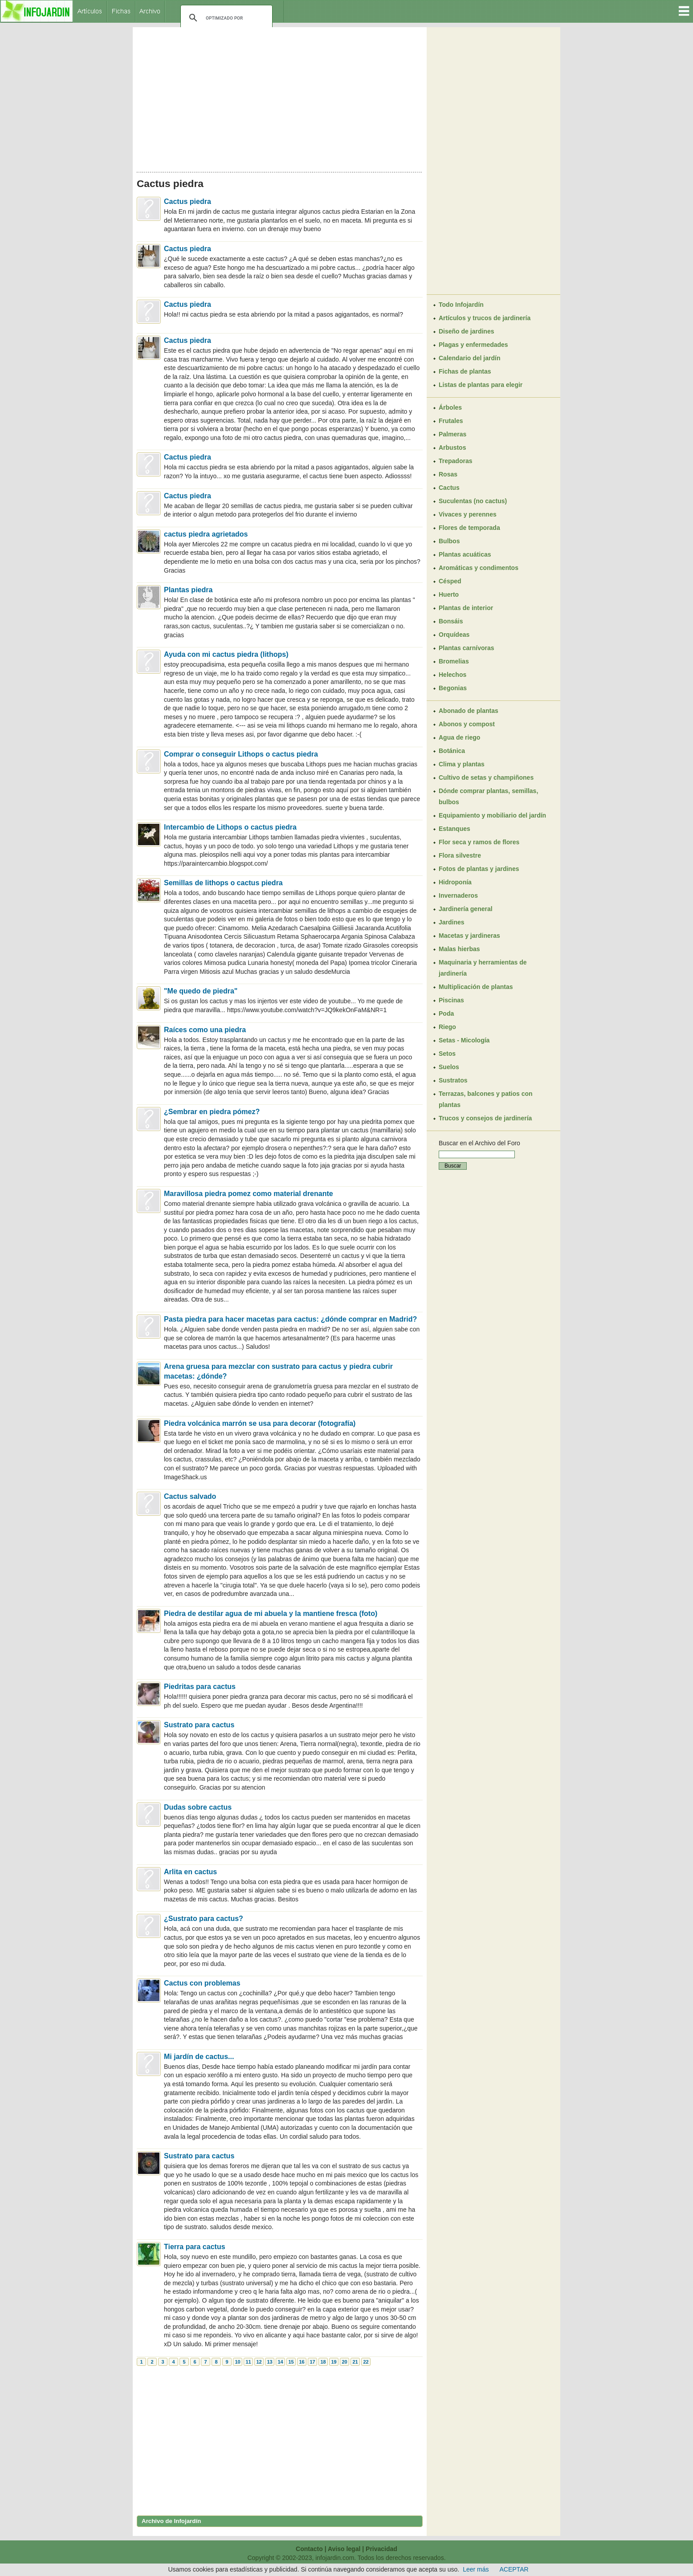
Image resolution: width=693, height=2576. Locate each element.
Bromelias (454, 661)
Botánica (452, 750)
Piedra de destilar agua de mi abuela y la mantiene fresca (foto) (270, 1613)
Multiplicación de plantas (476, 986)
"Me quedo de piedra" (200, 991)
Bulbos (449, 541)
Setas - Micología (464, 1040)
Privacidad (381, 2548)
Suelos (449, 1066)
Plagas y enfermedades (473, 344)
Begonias (453, 688)
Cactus (449, 487)
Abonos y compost (467, 724)
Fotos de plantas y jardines (479, 868)
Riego (447, 1026)
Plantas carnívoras (466, 647)
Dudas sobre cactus (198, 1807)
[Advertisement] (280, 97)
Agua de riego (459, 737)
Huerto (449, 594)
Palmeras (452, 434)
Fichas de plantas (465, 371)
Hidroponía (455, 882)
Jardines (452, 922)
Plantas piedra (188, 590)
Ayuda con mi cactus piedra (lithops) (226, 654)
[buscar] (225, 17)
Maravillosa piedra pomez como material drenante (248, 1193)
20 (344, 2361)
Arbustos (452, 447)
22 (365, 2361)
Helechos (452, 674)
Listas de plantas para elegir (480, 384)
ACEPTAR (514, 2569)
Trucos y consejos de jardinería (485, 1118)
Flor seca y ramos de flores (479, 842)
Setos (447, 1053)
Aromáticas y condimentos (478, 567)
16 (301, 2361)
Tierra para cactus (194, 2246)
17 (312, 2361)
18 (323, 2361)
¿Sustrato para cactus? (203, 1918)
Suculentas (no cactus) (473, 501)
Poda (446, 1013)
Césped (450, 581)
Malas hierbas (459, 948)
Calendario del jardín (469, 358)
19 (333, 2361)
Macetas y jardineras (469, 935)
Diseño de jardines (466, 331)
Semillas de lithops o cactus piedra (223, 883)
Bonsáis (451, 621)
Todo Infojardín (461, 304)
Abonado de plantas (468, 710)
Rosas (448, 474)
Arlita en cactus (190, 1872)
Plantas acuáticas (465, 554)
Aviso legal (344, 2548)
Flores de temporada (469, 527)
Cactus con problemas (202, 1983)
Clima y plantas (462, 764)
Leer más (476, 2569)
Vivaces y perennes (468, 514)
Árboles (450, 407)
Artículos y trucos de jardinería (484, 317)
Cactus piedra (187, 201)
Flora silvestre (460, 855)
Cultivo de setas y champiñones (486, 777)
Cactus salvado (190, 1496)
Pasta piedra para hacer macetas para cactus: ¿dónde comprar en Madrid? (290, 1319)
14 (280, 2361)
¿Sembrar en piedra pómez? (212, 1111)
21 (355, 2361)
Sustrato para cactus (199, 1725)
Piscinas (451, 1000)
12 (258, 2361)
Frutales (451, 420)
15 (291, 2361)
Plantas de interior (466, 607)
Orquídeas (454, 634)
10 (237, 2361)
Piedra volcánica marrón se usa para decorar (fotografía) (259, 1423)
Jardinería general (466, 908)
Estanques (454, 828)
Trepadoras (455, 460)
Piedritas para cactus (200, 1686)
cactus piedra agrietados (206, 534)
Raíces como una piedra (205, 1030)
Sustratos (453, 1080)
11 (248, 2361)
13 (269, 2361)
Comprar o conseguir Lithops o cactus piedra (241, 754)
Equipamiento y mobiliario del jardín (492, 815)
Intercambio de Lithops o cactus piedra (230, 827)
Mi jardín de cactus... (199, 2056)
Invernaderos (458, 895)
